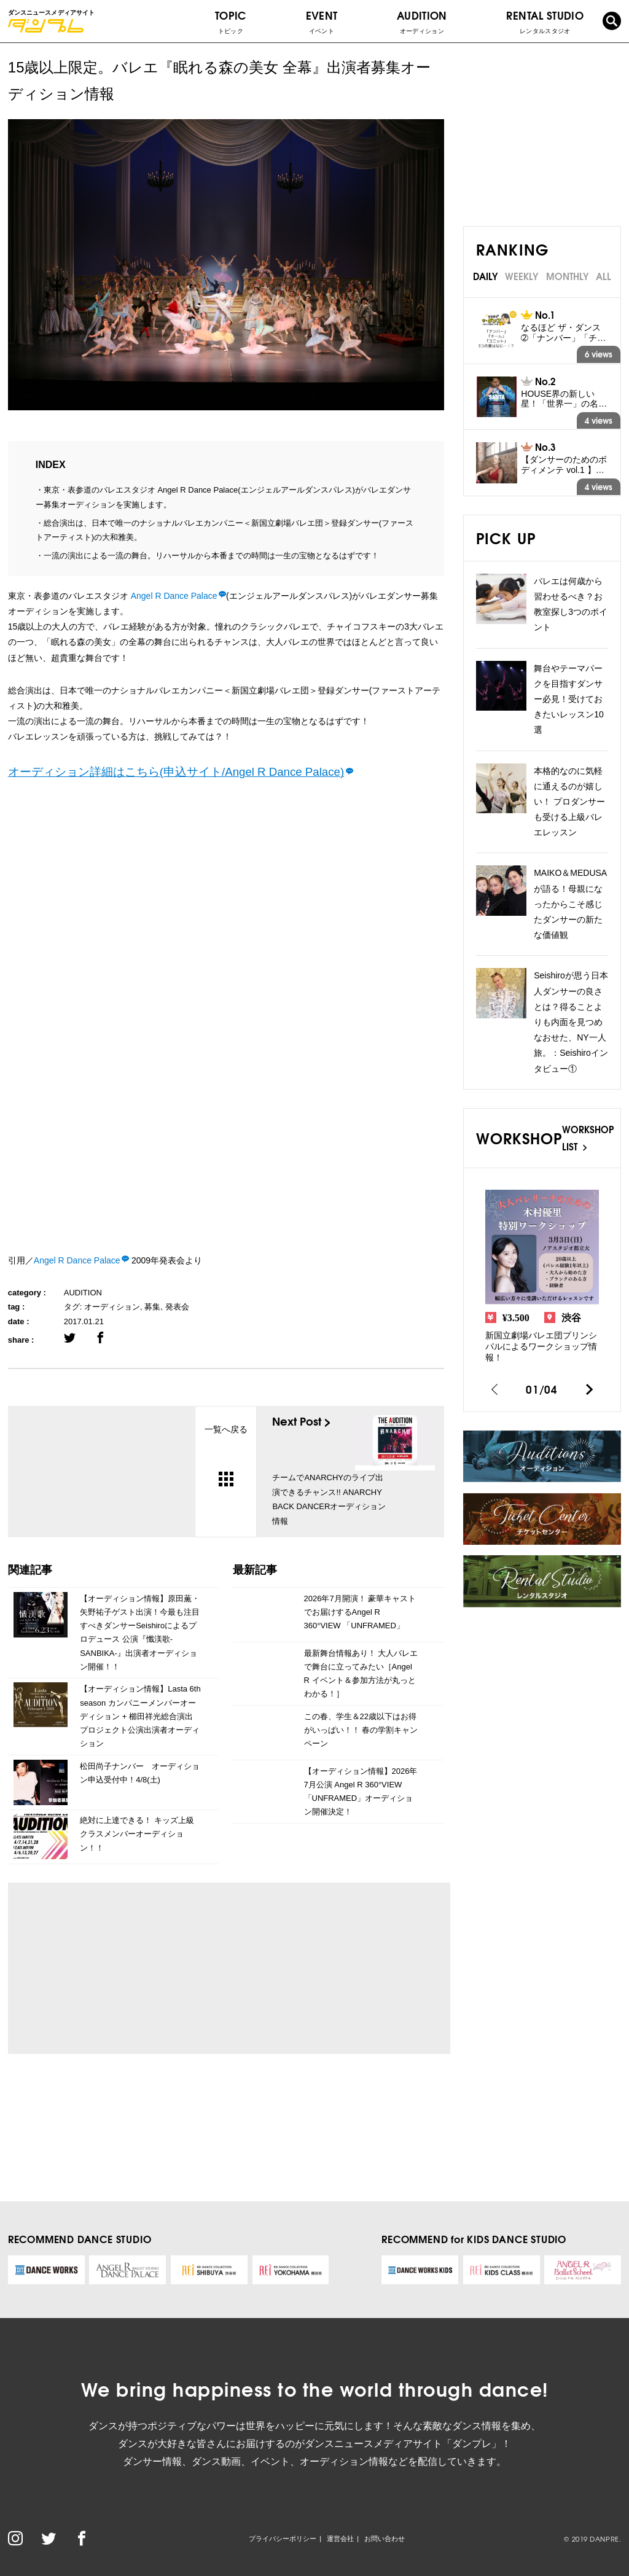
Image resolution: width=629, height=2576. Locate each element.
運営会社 (340, 2538)
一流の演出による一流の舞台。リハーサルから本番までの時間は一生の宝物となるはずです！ (211, 555)
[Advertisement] (131, 1968)
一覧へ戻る (226, 1455)
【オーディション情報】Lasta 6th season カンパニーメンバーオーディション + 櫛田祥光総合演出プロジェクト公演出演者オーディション (140, 1715)
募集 (152, 1306)
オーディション (112, 1306)
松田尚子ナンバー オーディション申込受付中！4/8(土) (140, 1773)
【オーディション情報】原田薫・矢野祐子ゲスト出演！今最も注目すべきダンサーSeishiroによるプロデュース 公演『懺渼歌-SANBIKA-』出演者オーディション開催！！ (140, 1632)
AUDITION (83, 1292)
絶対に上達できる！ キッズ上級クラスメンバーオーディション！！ (137, 1834)
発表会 (177, 1306)
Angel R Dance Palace (172, 596)
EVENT (322, 21)
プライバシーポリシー (282, 2538)
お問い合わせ (384, 2538)
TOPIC (230, 21)
